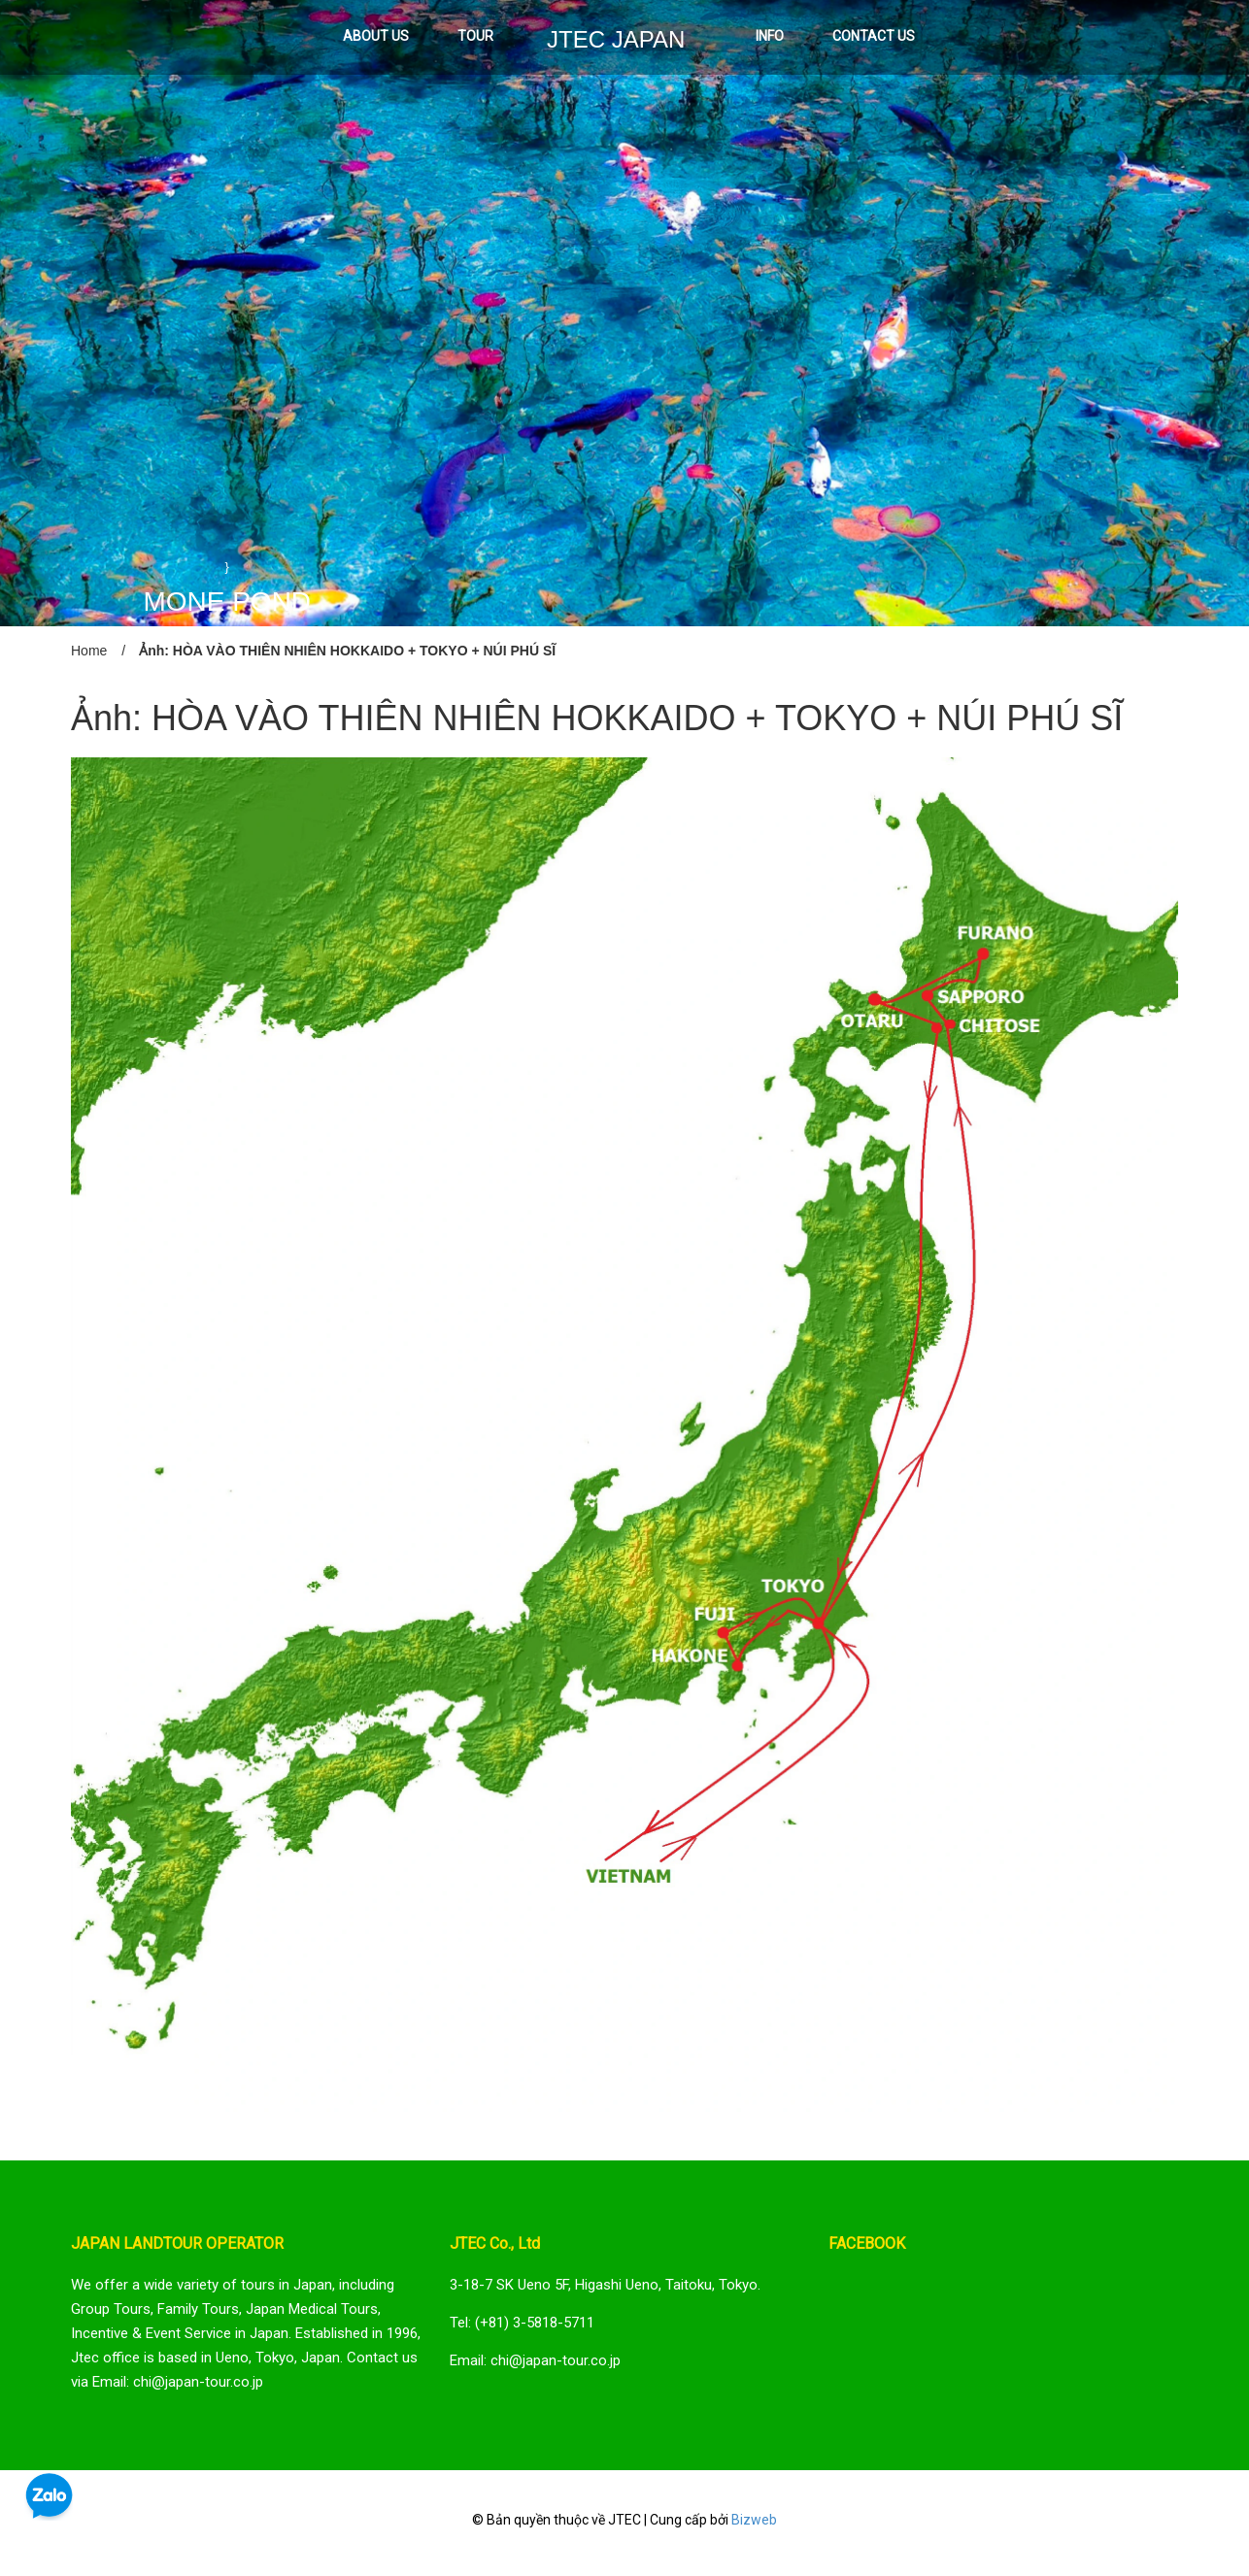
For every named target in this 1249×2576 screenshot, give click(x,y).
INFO (770, 36)
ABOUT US (376, 36)
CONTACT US (873, 36)
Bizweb (754, 2519)
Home (89, 650)
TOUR (475, 36)
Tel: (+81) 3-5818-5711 (522, 2322)
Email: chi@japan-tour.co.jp (535, 2360)
